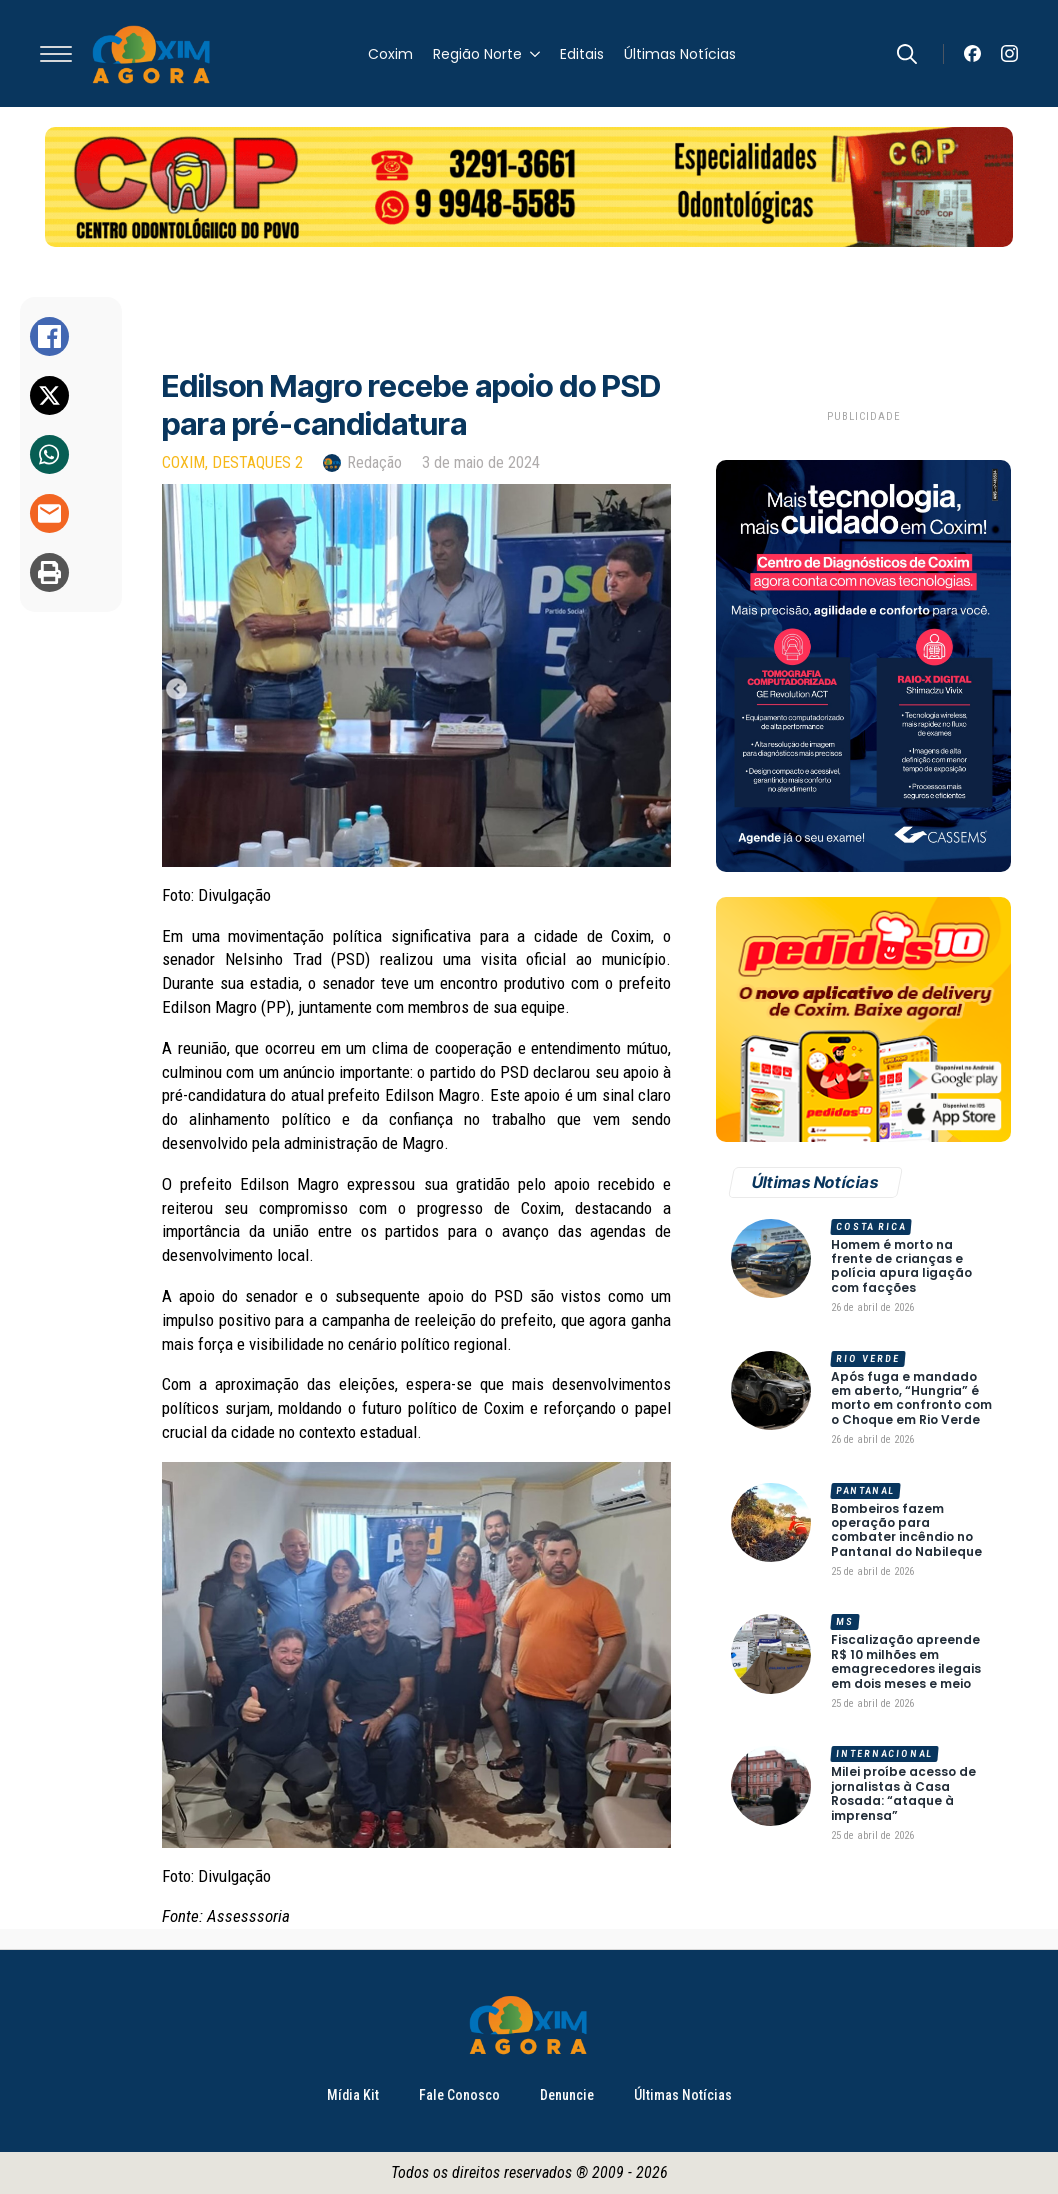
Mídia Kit (353, 2095)
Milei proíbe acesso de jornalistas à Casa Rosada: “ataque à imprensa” (903, 1794)
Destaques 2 (257, 462)
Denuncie (567, 2095)
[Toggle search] (907, 54)
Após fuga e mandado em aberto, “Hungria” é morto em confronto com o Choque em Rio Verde (911, 1399)
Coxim (390, 54)
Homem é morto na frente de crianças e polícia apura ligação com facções (901, 1267)
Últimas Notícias (680, 54)
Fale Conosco (459, 2095)
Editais (582, 54)
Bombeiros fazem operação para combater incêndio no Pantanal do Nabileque (906, 1531)
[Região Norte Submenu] (531, 54)
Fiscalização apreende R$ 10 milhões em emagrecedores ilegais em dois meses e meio (906, 1662)
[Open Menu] (56, 54)
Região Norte (477, 54)
